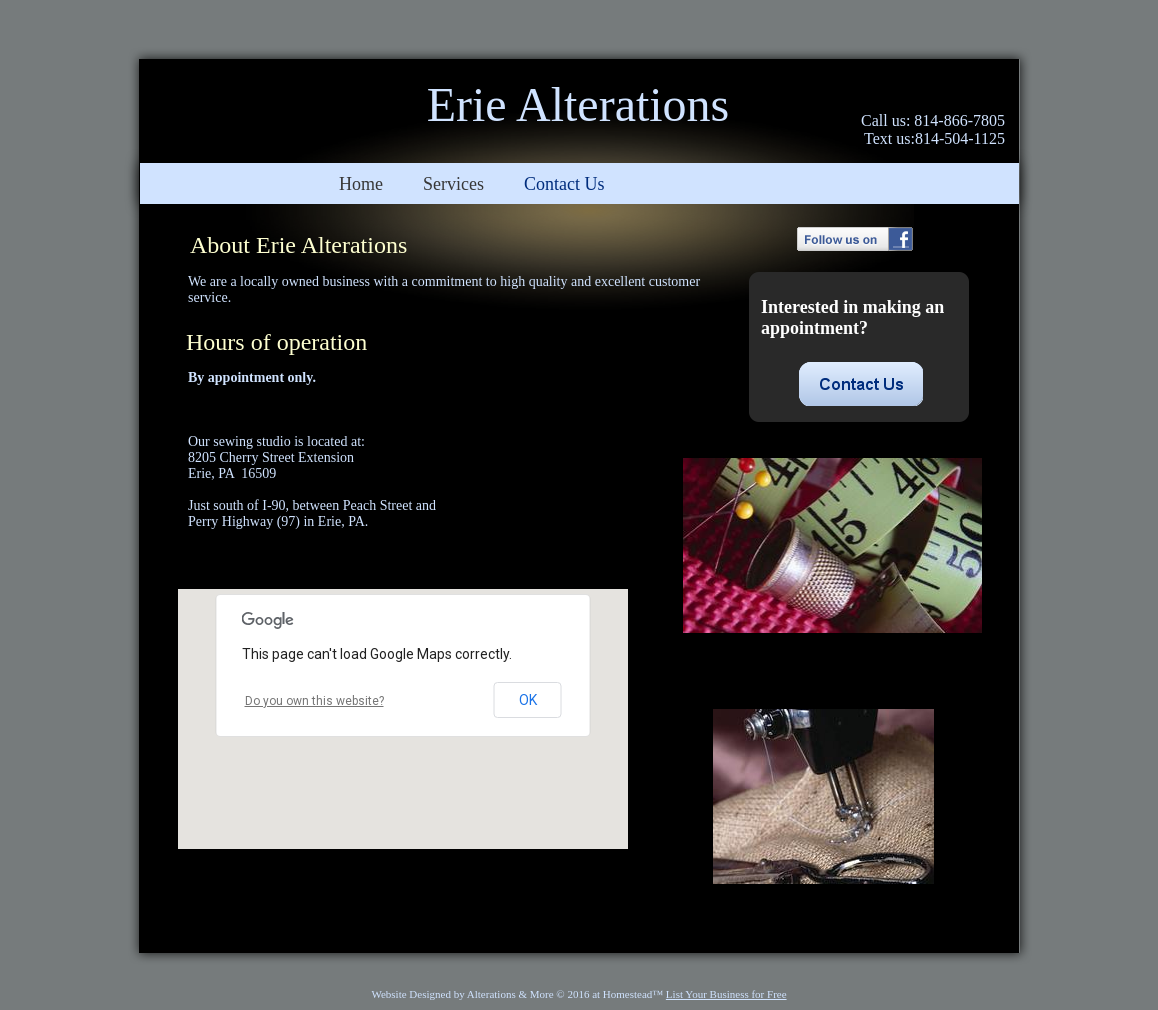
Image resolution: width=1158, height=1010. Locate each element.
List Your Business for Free (726, 994)
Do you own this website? (314, 701)
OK (528, 700)
